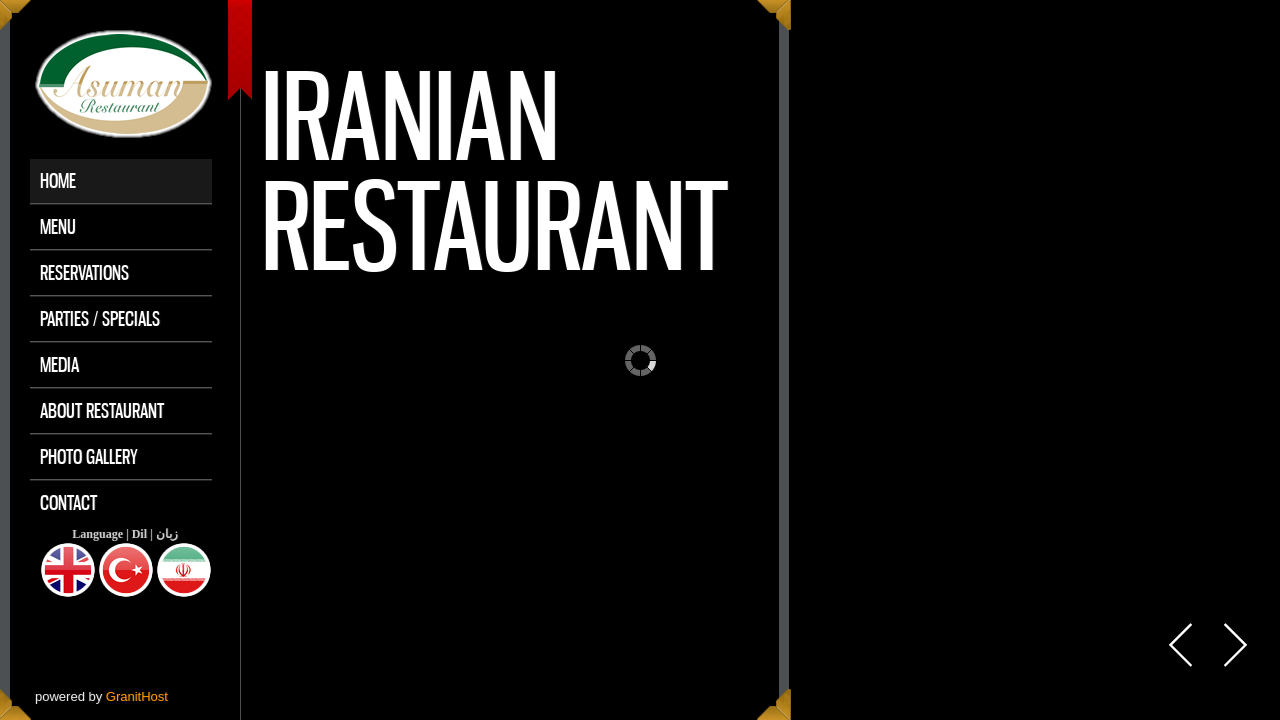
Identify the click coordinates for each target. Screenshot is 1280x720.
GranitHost (137, 696)
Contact (68, 502)
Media (59, 364)
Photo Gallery (89, 456)
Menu (58, 226)
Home (58, 180)
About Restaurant (102, 410)
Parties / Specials (100, 318)
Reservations (84, 272)
